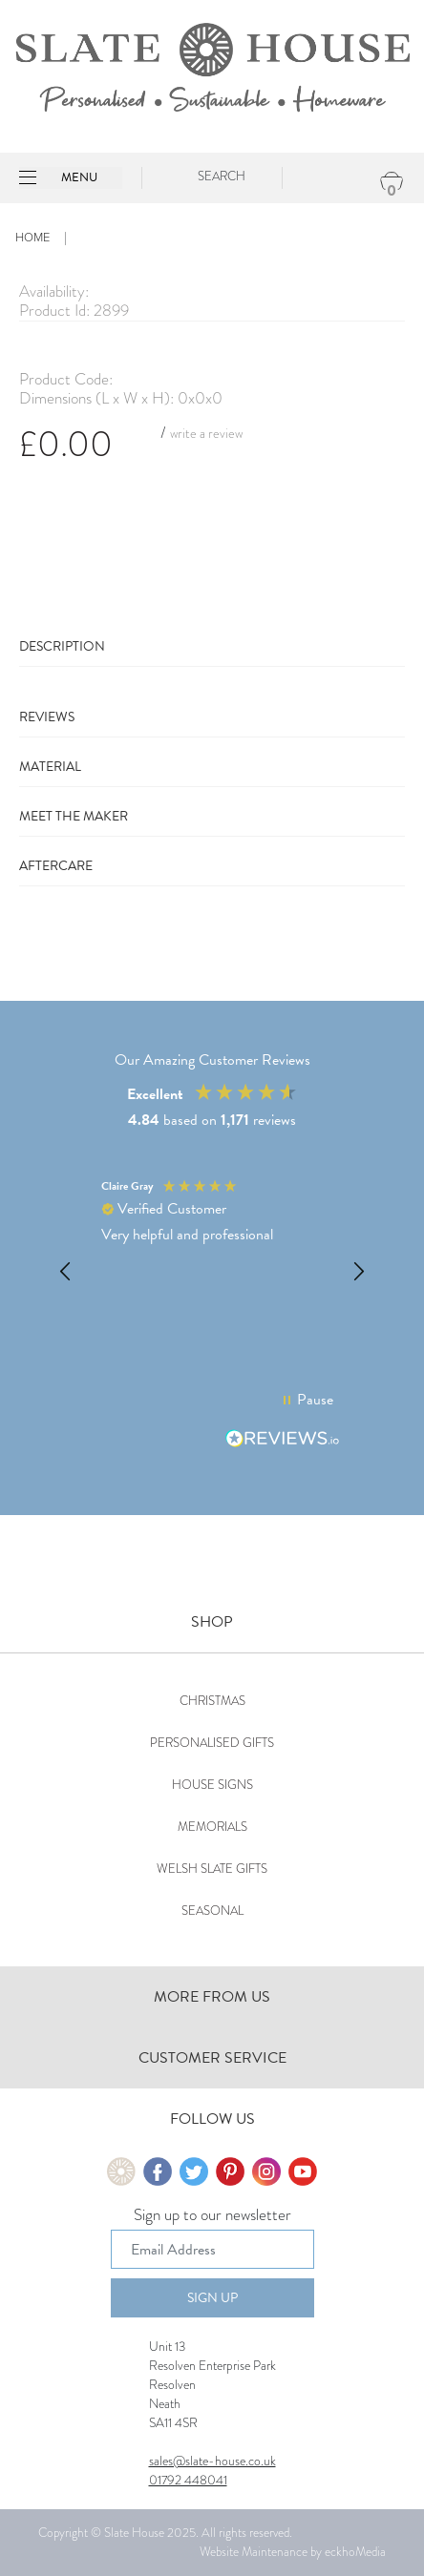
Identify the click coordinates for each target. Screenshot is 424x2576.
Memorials (212, 1827)
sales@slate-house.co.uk (212, 2460)
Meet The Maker (73, 816)
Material (50, 767)
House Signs (212, 1785)
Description (62, 646)
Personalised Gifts (212, 1743)
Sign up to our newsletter (212, 2216)
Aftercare (56, 866)
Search (221, 176)
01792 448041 (188, 2479)
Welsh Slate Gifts (212, 1868)
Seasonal (212, 1910)
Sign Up (212, 2298)
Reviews (46, 717)
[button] (66, 1272)
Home (32, 237)
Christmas (212, 1701)
